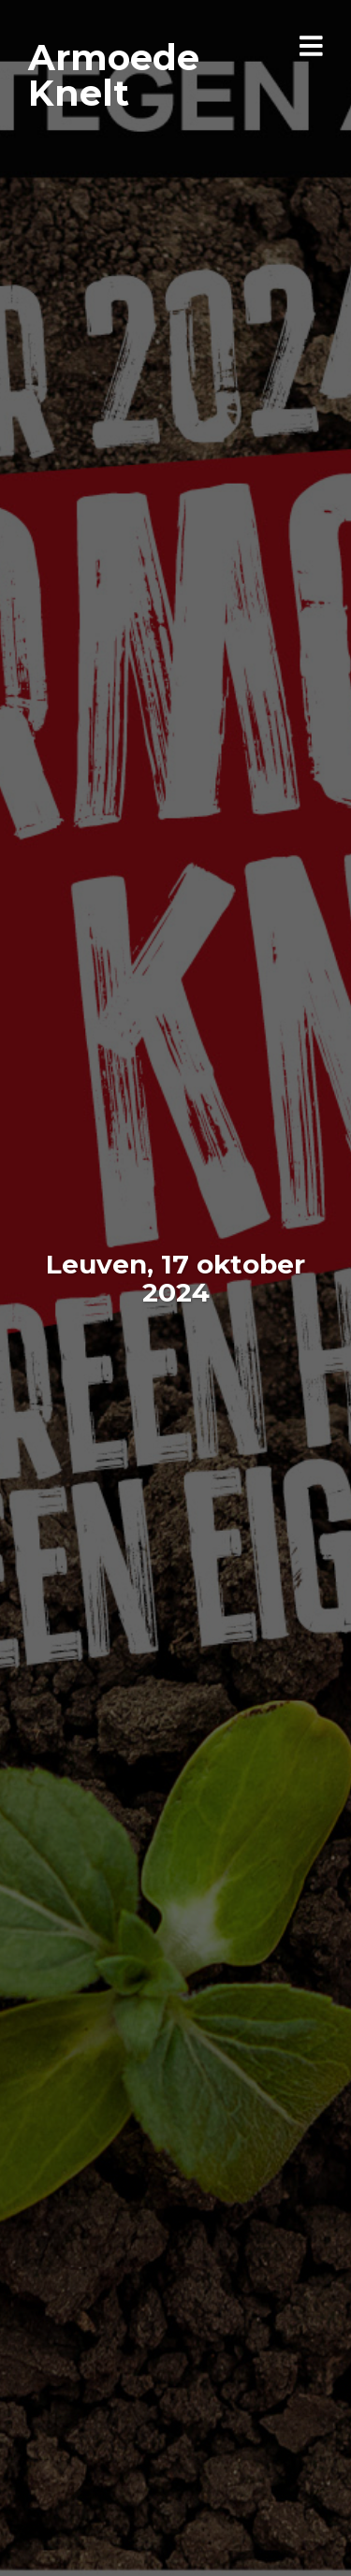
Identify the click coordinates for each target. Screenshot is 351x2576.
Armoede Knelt (113, 75)
